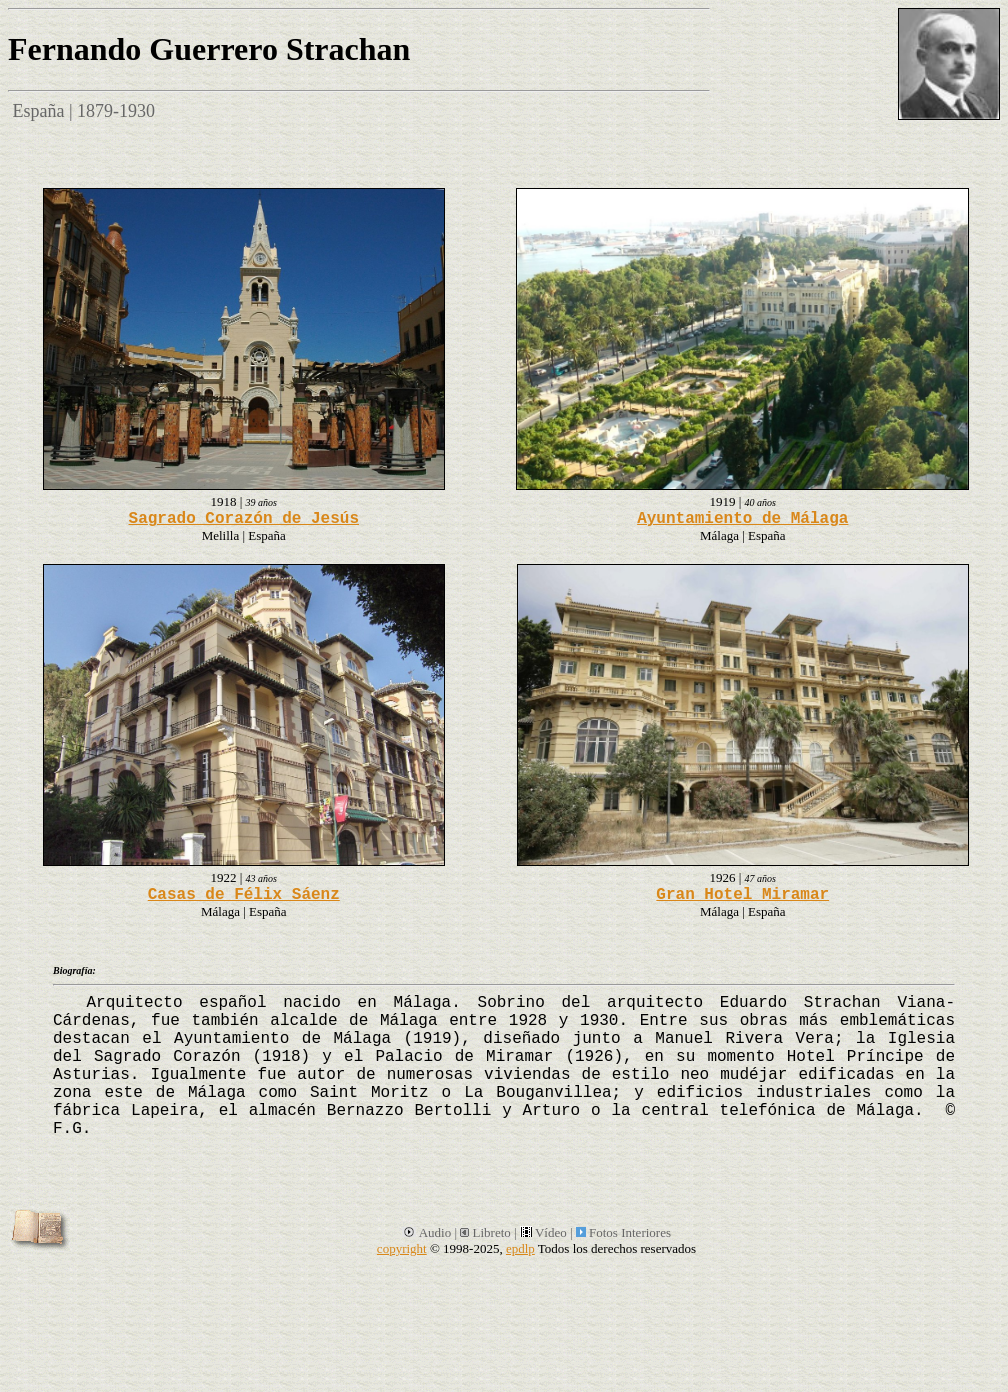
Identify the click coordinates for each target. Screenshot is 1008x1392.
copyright (402, 1248)
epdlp (520, 1248)
